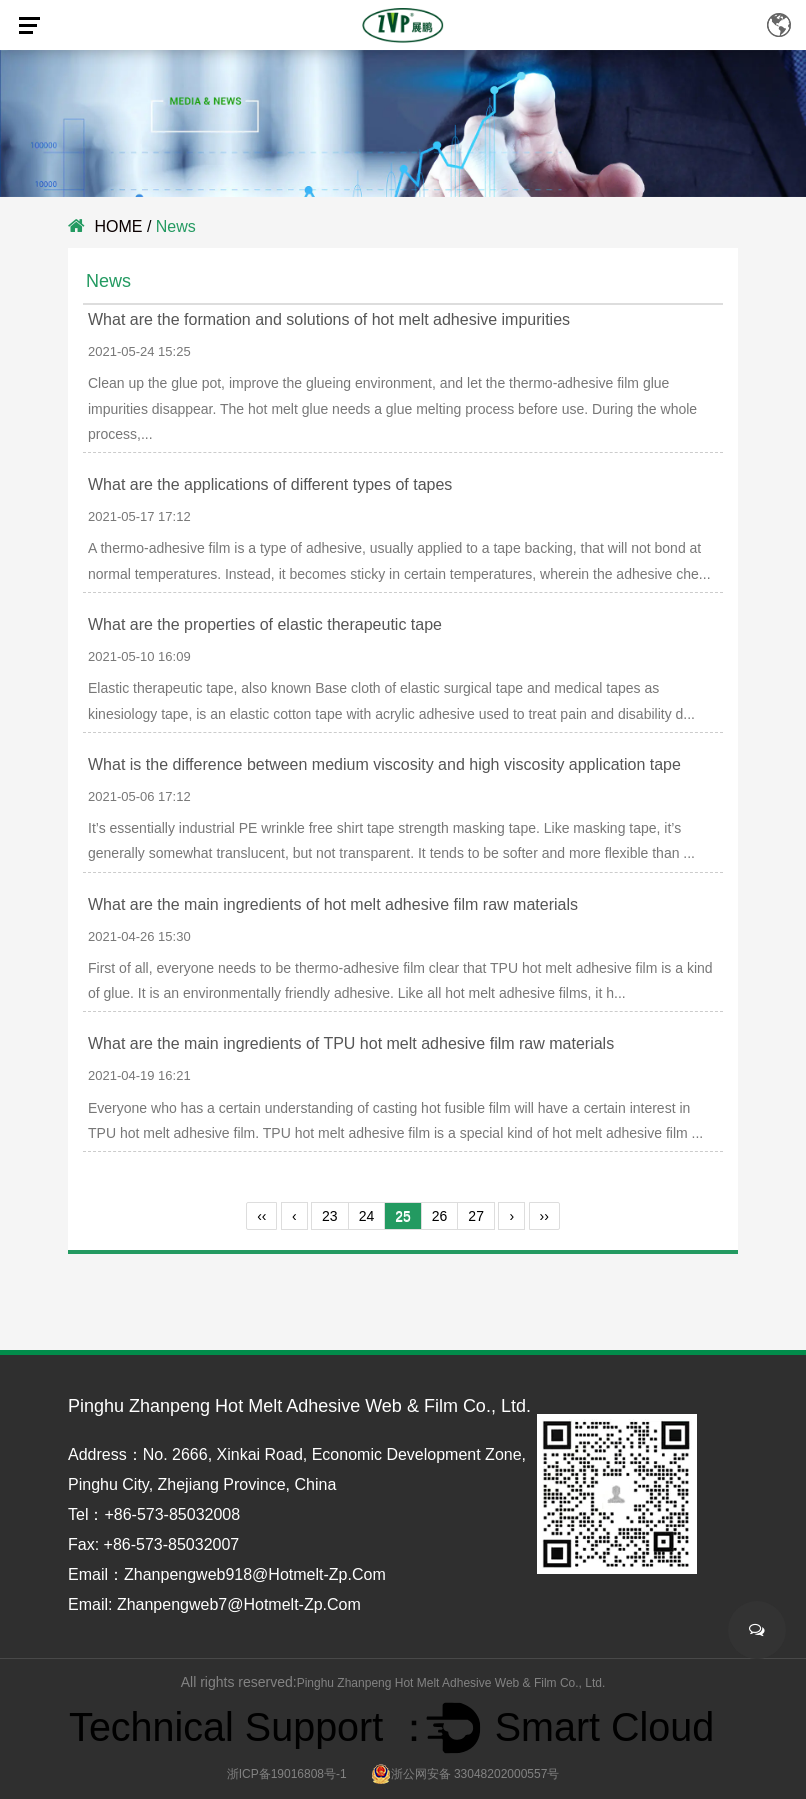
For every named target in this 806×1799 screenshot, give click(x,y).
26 (440, 1216)
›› (544, 1216)
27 (476, 1216)
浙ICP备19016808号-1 (287, 1774)
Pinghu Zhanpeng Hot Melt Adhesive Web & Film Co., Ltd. (451, 1683)
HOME (118, 226)
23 (330, 1216)
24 (367, 1216)
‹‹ (261, 1216)
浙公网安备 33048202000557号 (465, 1774)
